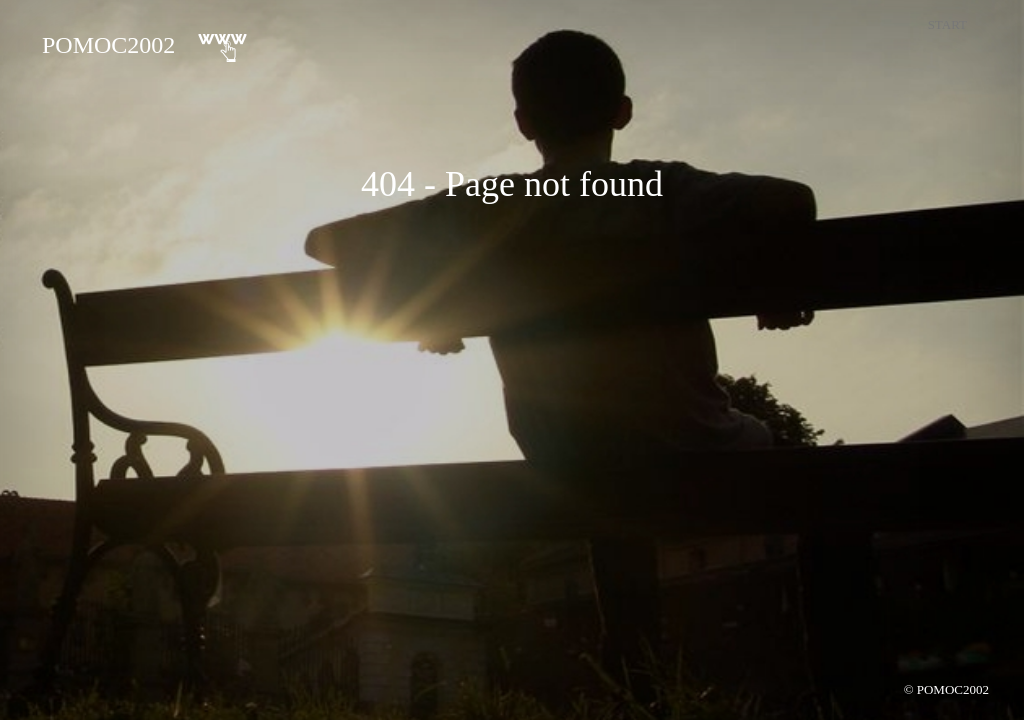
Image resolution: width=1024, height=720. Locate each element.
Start (947, 24)
